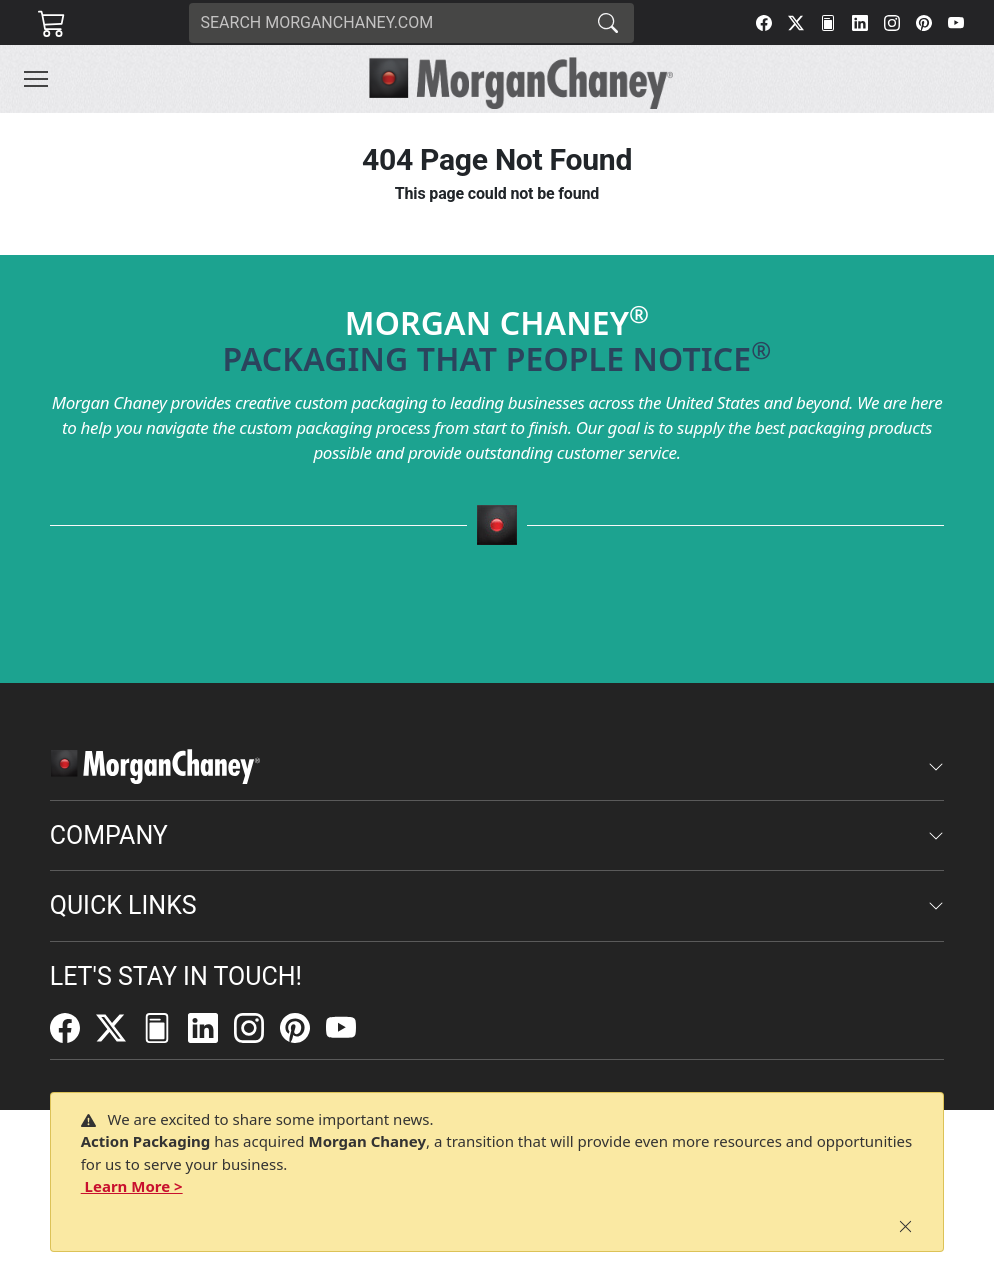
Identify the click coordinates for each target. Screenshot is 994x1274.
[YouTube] (956, 23)
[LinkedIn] (860, 23)
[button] (36, 79)
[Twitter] (796, 23)
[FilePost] (828, 23)
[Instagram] (892, 23)
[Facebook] (764, 23)
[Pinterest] (924, 23)
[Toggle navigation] (36, 79)
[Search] (386, 23)
